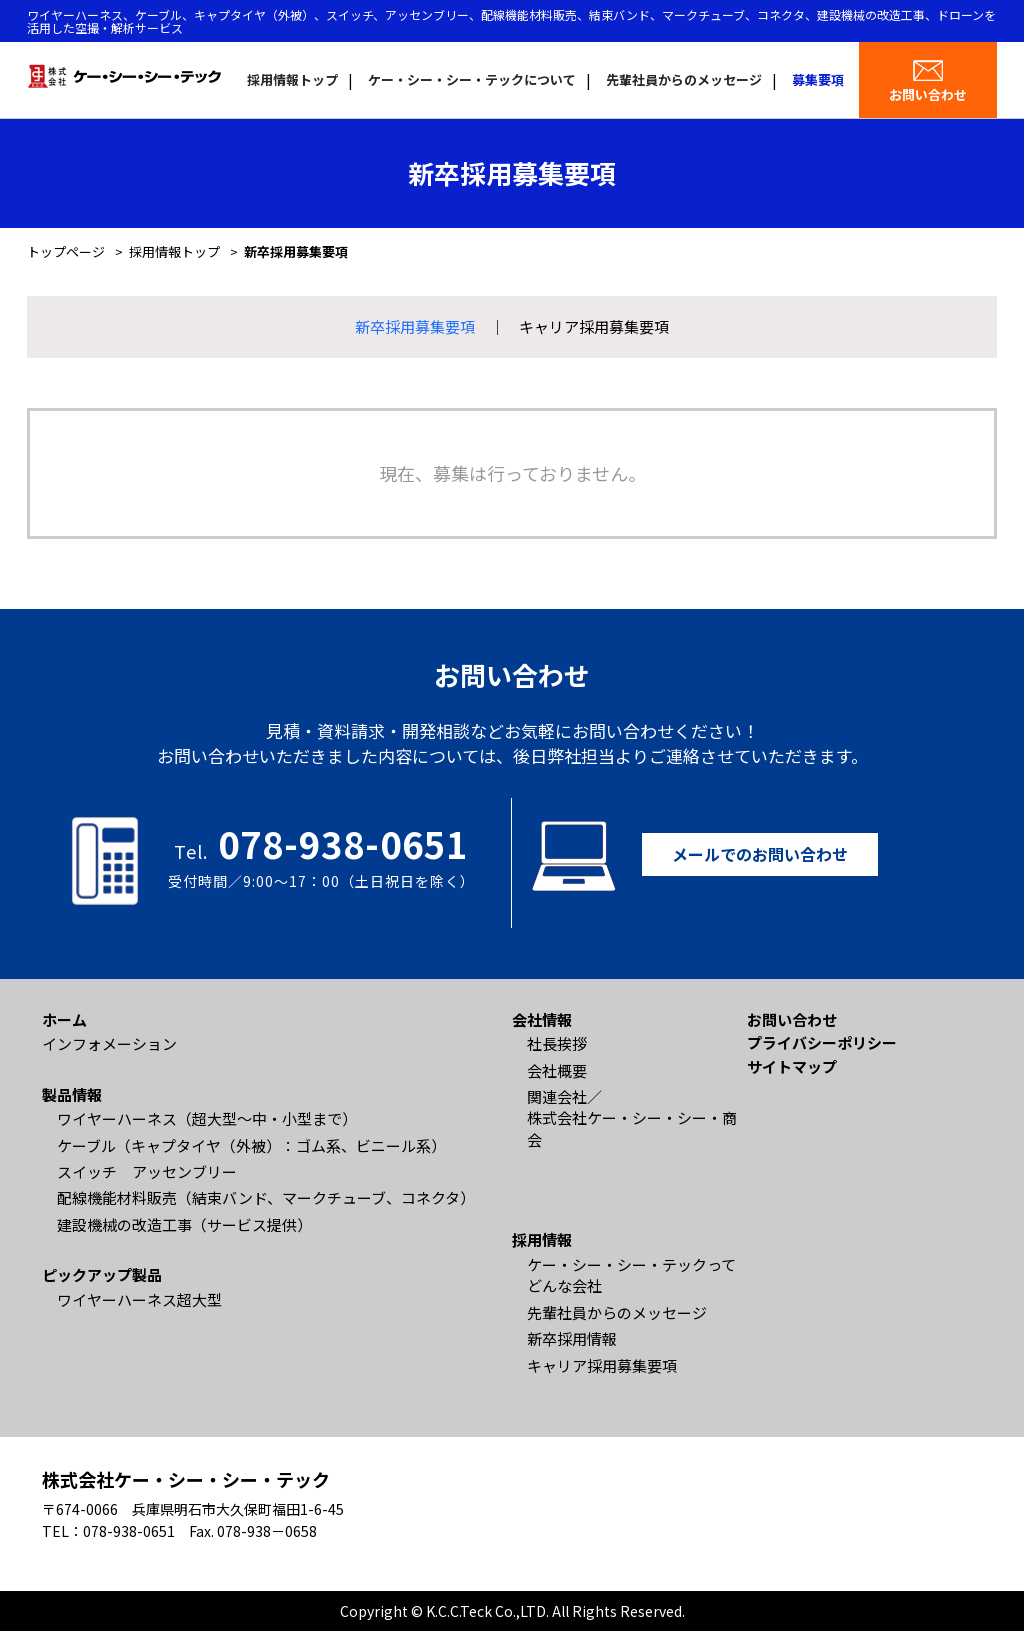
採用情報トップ (292, 79)
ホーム (64, 1019)
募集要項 (818, 79)
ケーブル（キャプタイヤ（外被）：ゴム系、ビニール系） (251, 1145)
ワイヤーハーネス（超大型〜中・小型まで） (207, 1118)
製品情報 (72, 1094)
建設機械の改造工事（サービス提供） (184, 1224)
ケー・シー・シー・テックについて (472, 79)
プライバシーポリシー (822, 1042)
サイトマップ (792, 1066)
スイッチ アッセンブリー (147, 1171)
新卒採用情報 (572, 1338)
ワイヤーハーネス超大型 (139, 1299)
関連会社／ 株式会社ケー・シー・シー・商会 (632, 1118)
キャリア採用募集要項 (594, 326)
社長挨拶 (557, 1043)
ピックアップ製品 (102, 1274)
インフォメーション (109, 1043)
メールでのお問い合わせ (760, 854)
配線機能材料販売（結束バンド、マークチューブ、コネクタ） (266, 1197)
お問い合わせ (928, 94)
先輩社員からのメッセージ (684, 79)
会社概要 (557, 1070)
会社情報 (542, 1019)
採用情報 (542, 1239)
